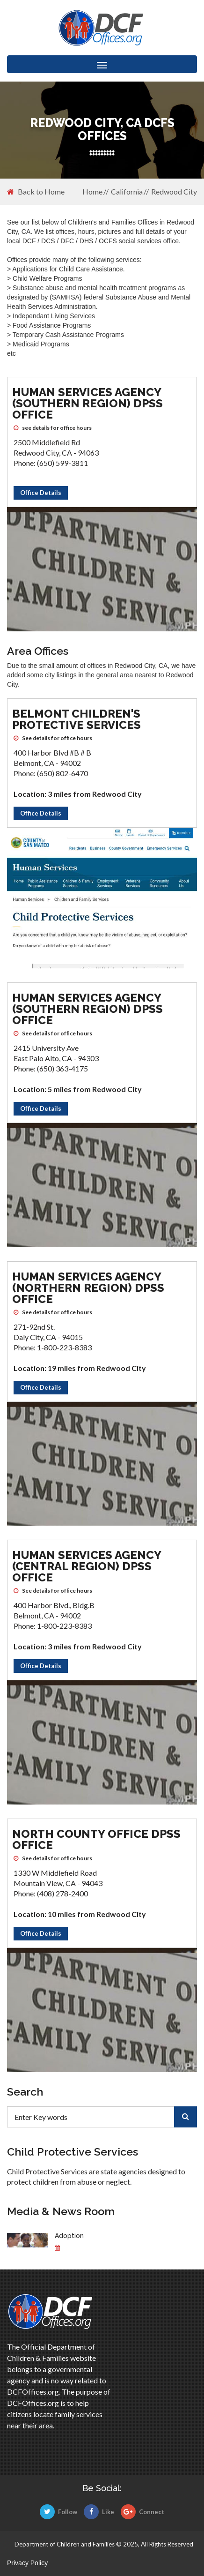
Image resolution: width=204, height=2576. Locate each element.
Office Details (40, 492)
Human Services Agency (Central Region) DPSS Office (86, 1566)
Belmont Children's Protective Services (76, 719)
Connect (142, 2512)
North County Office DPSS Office (96, 1839)
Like (99, 2512)
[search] (185, 2116)
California (127, 191)
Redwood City (174, 191)
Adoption (69, 2235)
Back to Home (36, 191)
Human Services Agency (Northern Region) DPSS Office (88, 1288)
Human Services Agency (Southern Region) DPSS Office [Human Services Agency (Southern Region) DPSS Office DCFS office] (87, 403)
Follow (58, 2512)
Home (92, 191)
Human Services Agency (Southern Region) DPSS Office (87, 1009)
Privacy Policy (27, 2563)
